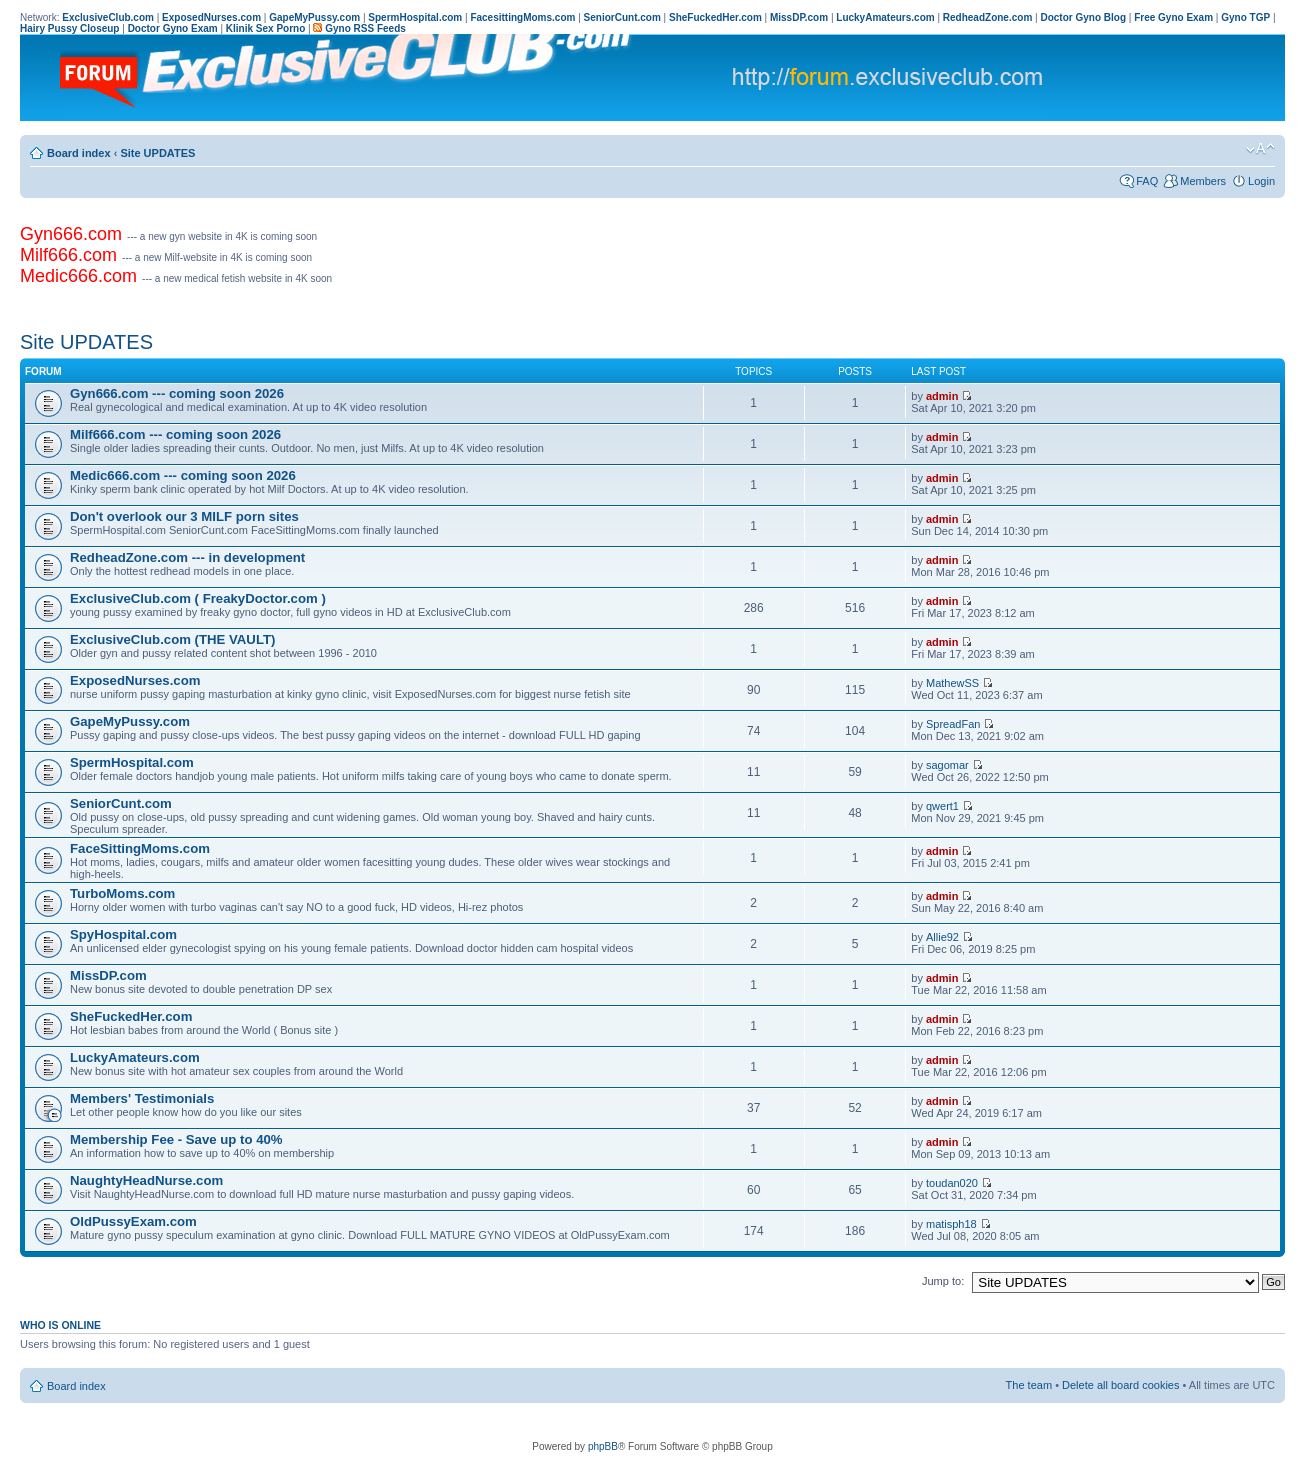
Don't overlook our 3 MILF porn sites (184, 516)
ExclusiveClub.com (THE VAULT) (172, 639)
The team (1029, 1385)
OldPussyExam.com (133, 1221)
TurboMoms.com (122, 893)
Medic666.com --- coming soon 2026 (183, 475)
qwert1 (942, 806)
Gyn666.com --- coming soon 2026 (177, 393)
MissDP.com (108, 975)
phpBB (603, 1446)
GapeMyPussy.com (130, 721)
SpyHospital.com (123, 934)
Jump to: (943, 1281)
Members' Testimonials (142, 1098)
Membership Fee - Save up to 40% (176, 1139)
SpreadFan (953, 724)
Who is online (60, 1325)
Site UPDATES (157, 153)
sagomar (947, 765)
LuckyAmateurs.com (135, 1057)
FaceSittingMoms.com (140, 848)
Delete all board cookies (1120, 1385)
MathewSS (952, 683)
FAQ (1147, 181)
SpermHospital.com (132, 762)
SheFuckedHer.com (131, 1016)
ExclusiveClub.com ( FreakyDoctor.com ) (198, 598)
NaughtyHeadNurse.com (146, 1180)
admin (942, 396)
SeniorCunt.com (121, 803)
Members (1203, 181)
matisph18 (951, 1224)
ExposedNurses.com (135, 680)
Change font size (1260, 149)
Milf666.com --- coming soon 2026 (175, 434)
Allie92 (942, 937)
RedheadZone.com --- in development (187, 557)
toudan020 (952, 1183)
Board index (79, 153)
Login (1261, 181)
